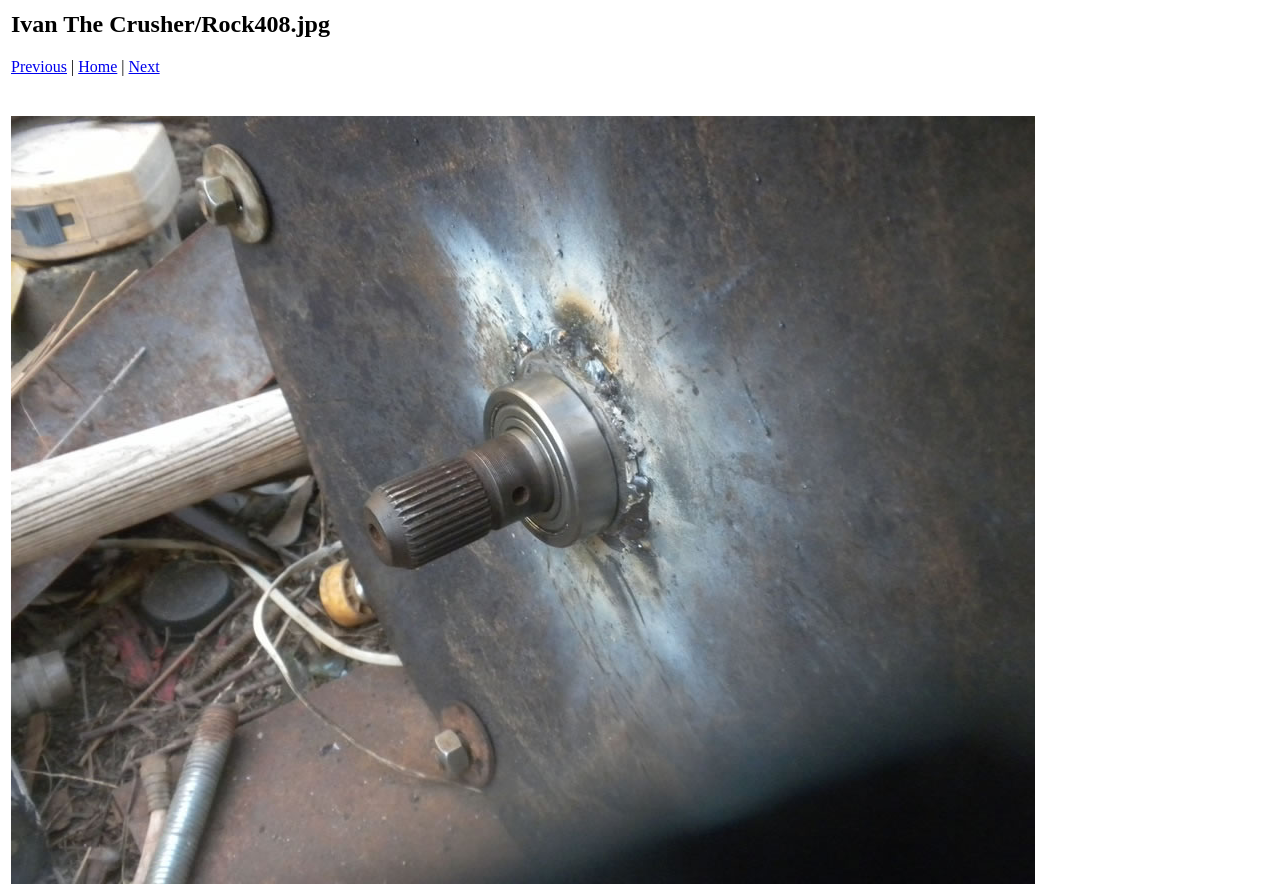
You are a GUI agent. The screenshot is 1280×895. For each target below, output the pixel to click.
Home (97, 66)
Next (144, 66)
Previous (39, 66)
